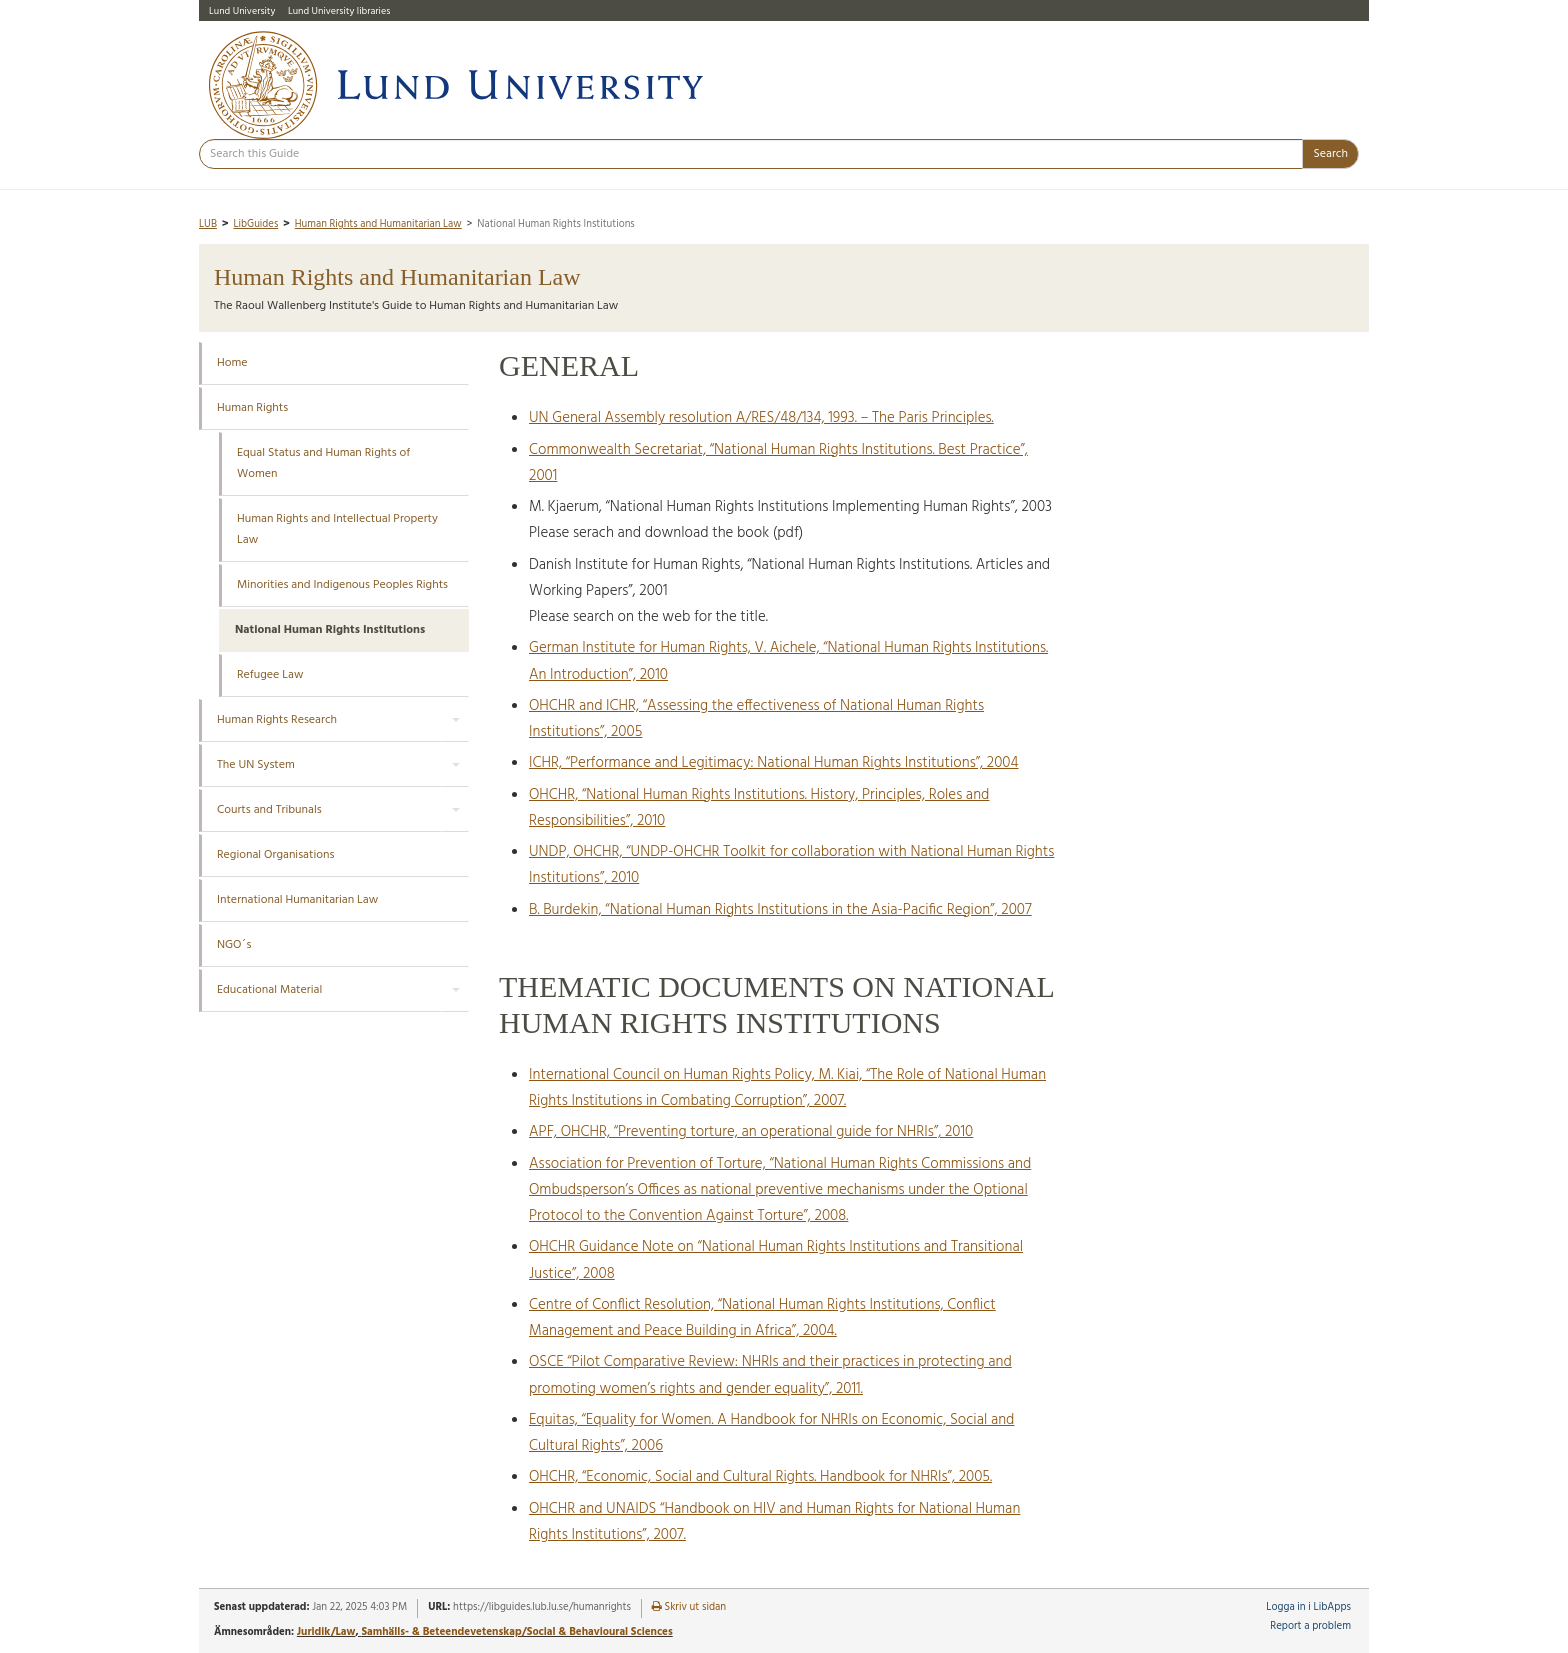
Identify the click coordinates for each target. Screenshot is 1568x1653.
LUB (208, 224)
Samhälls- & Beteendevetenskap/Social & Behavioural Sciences (516, 1632)
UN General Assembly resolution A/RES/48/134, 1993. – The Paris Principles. (761, 418)
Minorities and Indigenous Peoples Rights (342, 585)
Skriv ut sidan (689, 1607)
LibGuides (255, 224)
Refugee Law (270, 675)
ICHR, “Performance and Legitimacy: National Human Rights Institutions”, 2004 (773, 763)
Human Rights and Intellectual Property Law (337, 529)
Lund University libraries (339, 11)
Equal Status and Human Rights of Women (323, 463)
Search (1330, 154)
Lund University (242, 11)
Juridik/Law (326, 1632)
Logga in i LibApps (1308, 1607)
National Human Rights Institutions (330, 630)
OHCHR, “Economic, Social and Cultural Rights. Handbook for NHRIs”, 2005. (760, 1477)
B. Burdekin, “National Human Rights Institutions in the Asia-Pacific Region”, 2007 (780, 910)
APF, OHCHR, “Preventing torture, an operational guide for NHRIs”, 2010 (751, 1132)
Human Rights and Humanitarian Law (378, 224)
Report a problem (1310, 1626)
